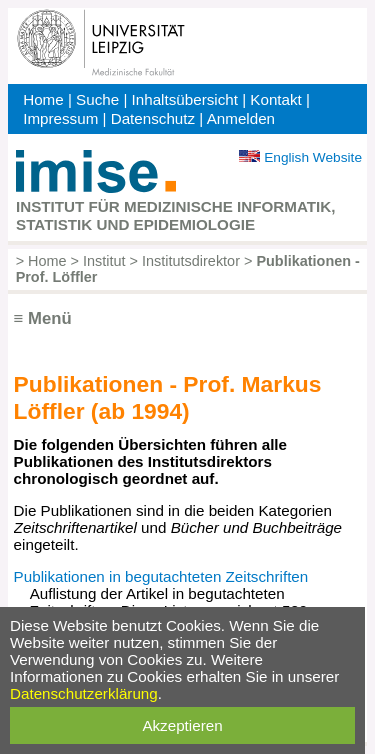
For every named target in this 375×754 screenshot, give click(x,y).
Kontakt (276, 99)
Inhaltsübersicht (185, 99)
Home (43, 99)
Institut (104, 261)
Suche (97, 99)
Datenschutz (153, 118)
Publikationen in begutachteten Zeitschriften (161, 576)
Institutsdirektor (191, 261)
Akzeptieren (182, 725)
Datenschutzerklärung (84, 693)
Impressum (60, 118)
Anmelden (241, 118)
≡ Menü (43, 318)
